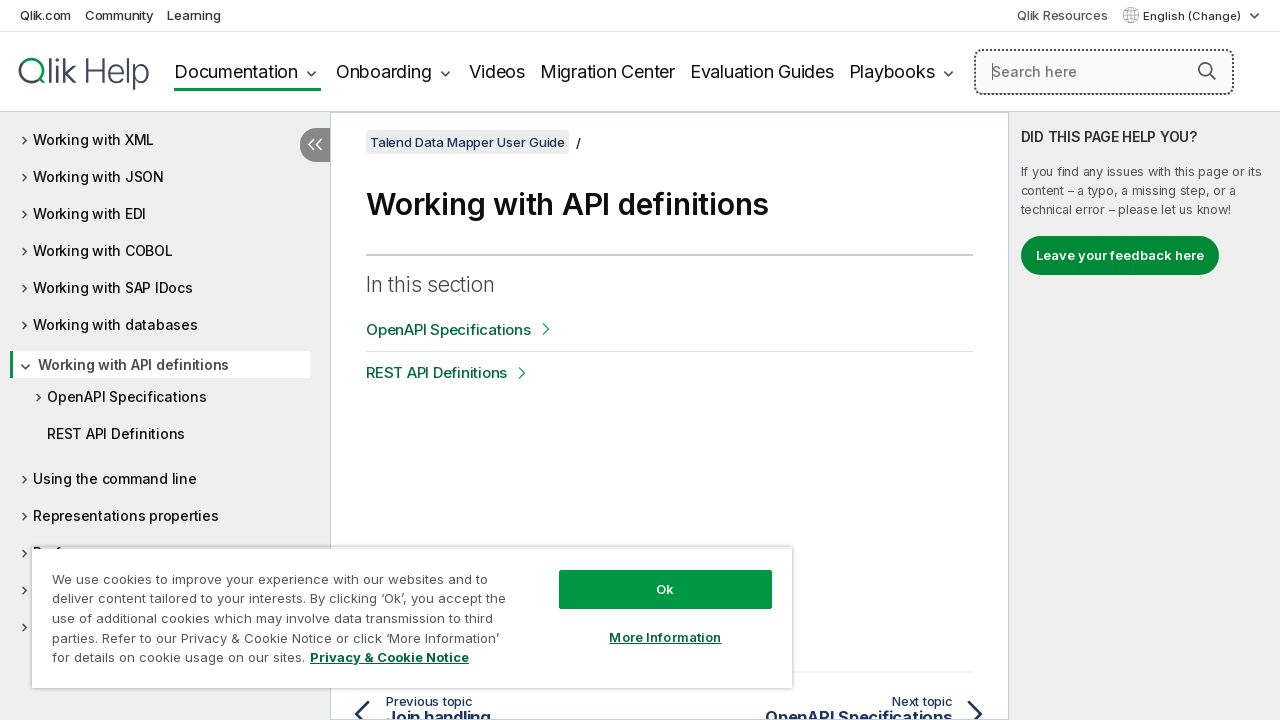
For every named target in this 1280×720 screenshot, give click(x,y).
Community (119, 15)
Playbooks (892, 71)
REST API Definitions (116, 433)
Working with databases (115, 324)
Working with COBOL (103, 250)
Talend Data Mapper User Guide (467, 142)
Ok (650, 574)
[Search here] (1104, 72)
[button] (1207, 71)
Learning (193, 15)
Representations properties (126, 515)
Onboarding (384, 71)
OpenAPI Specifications (127, 396)
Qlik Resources (1062, 15)
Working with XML (93, 139)
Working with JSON (98, 176)
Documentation (236, 71)
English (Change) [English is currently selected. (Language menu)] (1193, 16)
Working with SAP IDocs (113, 287)
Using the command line (115, 478)
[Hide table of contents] (315, 145)
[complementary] (1144, 416)
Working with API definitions (133, 364)
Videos (497, 71)
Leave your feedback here (1120, 255)
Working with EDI (89, 213)
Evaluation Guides (762, 71)
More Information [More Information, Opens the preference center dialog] (650, 622)
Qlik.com (45, 15)
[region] (403, 610)
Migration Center (607, 71)
